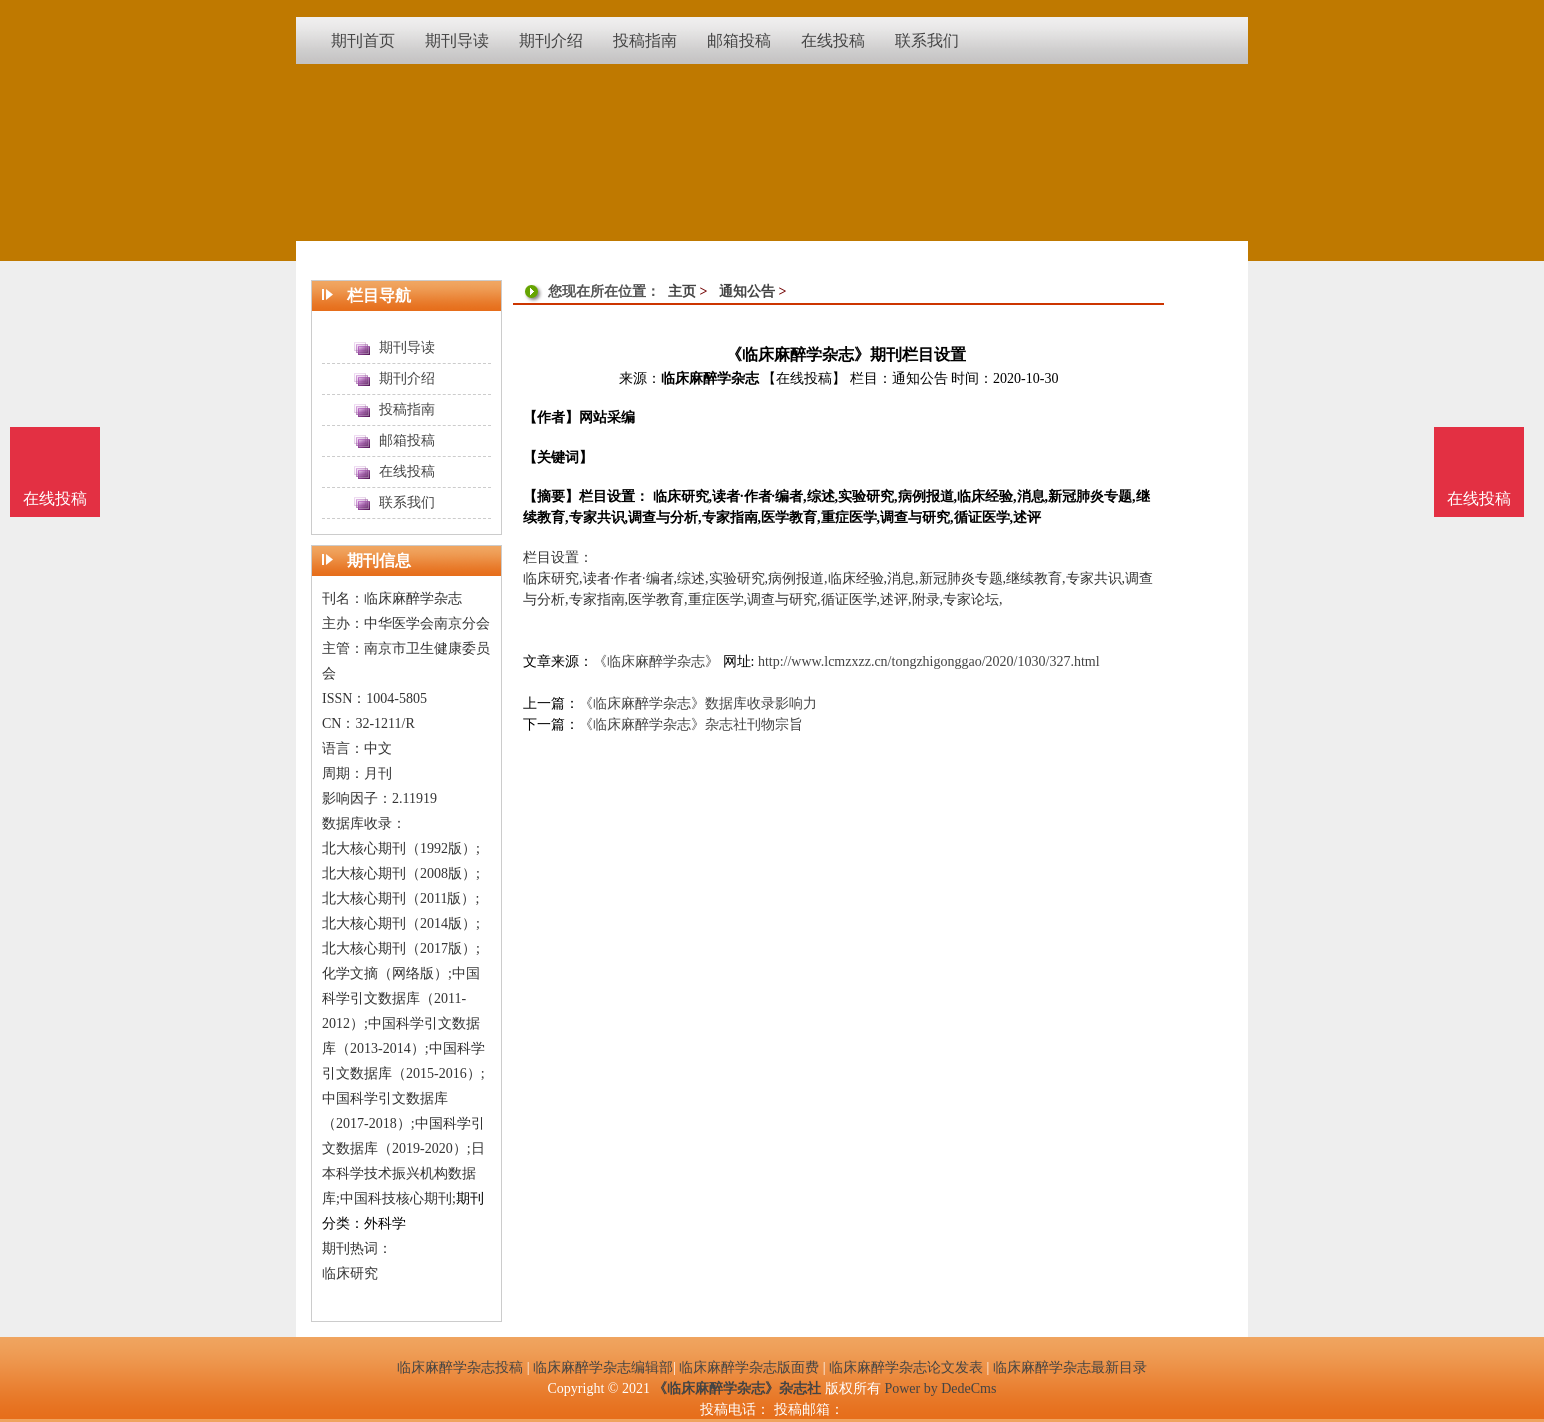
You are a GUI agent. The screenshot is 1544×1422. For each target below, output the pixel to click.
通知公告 (747, 291)
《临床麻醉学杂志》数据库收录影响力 (698, 703)
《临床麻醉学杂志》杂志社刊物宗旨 (691, 724)
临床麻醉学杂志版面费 (749, 1367)
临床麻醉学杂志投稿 (460, 1367)
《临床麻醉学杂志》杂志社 (737, 1388)
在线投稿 (1479, 498)
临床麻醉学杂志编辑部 (603, 1367)
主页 (682, 291)
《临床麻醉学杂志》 (656, 661)
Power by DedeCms (940, 1388)
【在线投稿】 (804, 378)
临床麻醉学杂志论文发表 (906, 1367)
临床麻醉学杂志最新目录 (1070, 1367)
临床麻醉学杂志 (710, 378)
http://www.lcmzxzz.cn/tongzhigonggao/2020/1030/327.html (929, 661)
